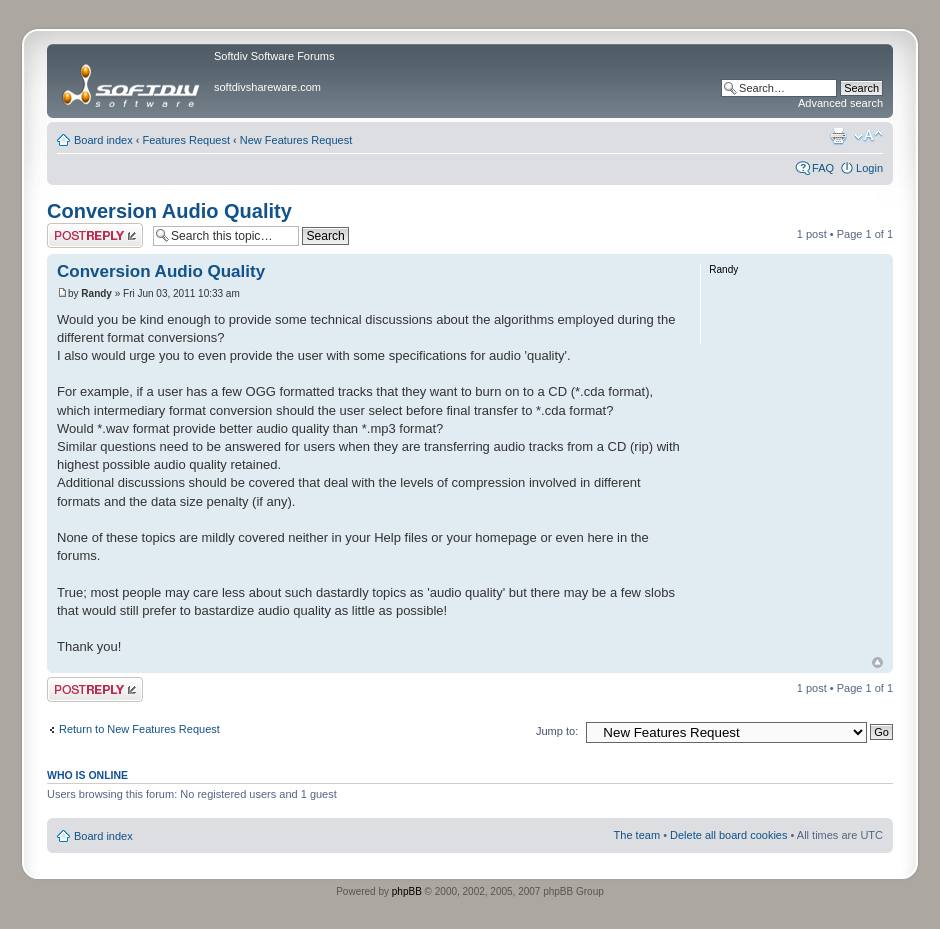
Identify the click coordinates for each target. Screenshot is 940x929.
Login (869, 168)
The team (637, 835)
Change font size (868, 136)
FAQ (823, 168)
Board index (103, 140)
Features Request (186, 140)
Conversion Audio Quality (169, 211)
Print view (838, 136)
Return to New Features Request (139, 729)
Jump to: (557, 731)
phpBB (407, 891)
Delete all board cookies (728, 835)
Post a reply (95, 235)
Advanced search (840, 103)
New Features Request (296, 140)
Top (877, 662)
